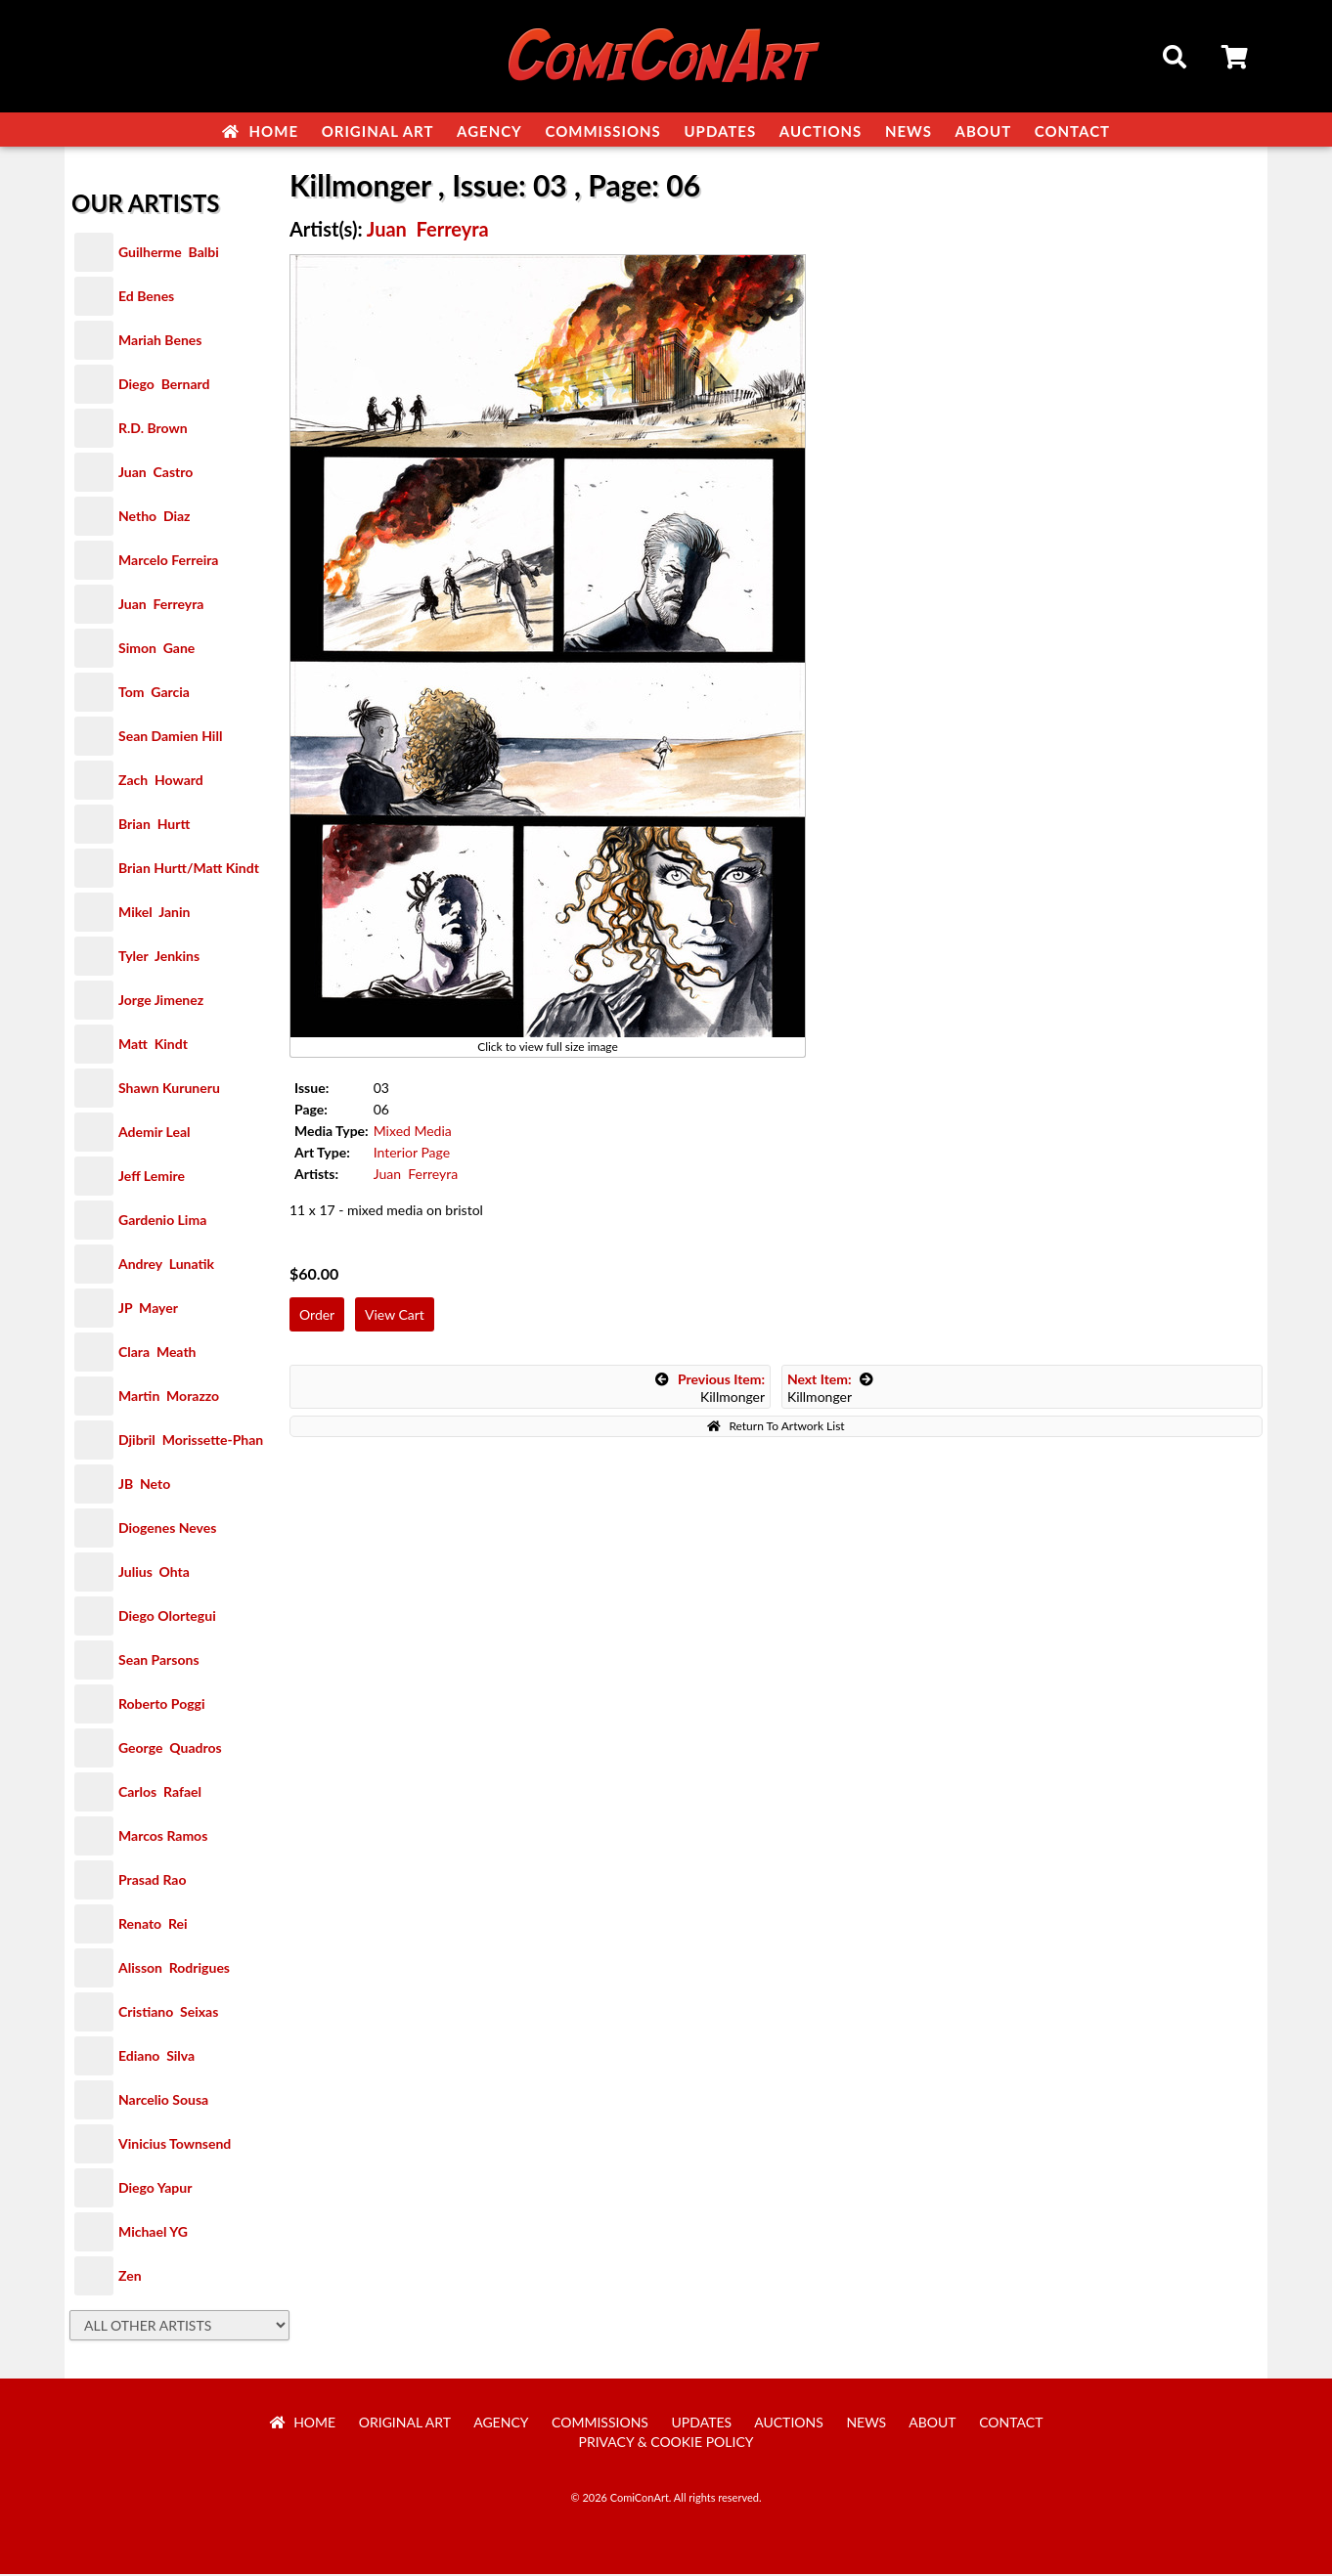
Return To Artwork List (775, 1427)
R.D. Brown (153, 429)
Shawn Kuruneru (169, 1089)
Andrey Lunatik (166, 1265)
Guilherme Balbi (168, 253)
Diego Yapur (155, 2189)
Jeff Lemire (151, 1177)
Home (260, 131)
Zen (130, 2277)
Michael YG (153, 2233)
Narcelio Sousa (163, 2101)
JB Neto (144, 1485)
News (908, 131)
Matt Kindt (153, 1045)
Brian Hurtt (154, 825)
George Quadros (170, 1749)
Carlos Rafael (159, 1793)
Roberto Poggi (161, 1705)
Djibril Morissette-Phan (190, 1441)
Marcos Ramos (162, 1837)
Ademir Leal (154, 1133)
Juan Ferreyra (160, 605)
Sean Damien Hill (170, 737)
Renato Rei (152, 1925)
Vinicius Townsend (174, 2145)
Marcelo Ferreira (168, 561)
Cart (1236, 59)
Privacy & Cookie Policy (666, 2443)
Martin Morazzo (168, 1397)
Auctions (821, 131)
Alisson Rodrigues (174, 1969)
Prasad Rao (152, 1881)
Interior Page (412, 1154)
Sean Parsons (159, 1661)
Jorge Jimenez (160, 1001)
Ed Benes (146, 297)
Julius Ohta (154, 1573)
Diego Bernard (163, 385)
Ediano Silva (156, 2057)
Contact (1072, 131)
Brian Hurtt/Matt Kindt (188, 869)
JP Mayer (148, 1309)
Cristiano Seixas (168, 2013)
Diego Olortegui (167, 1617)
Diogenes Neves (167, 1529)
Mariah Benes (159, 341)
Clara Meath (157, 1353)
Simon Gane (156, 649)
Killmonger (710, 1390)
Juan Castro (155, 473)
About (983, 131)
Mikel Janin (154, 913)
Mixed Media (413, 1132)
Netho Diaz (154, 517)
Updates (720, 131)
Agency (489, 131)
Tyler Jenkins (159, 957)
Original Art (378, 131)
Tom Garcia (154, 693)
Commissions (602, 131)
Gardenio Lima (162, 1221)
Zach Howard (160, 781)
